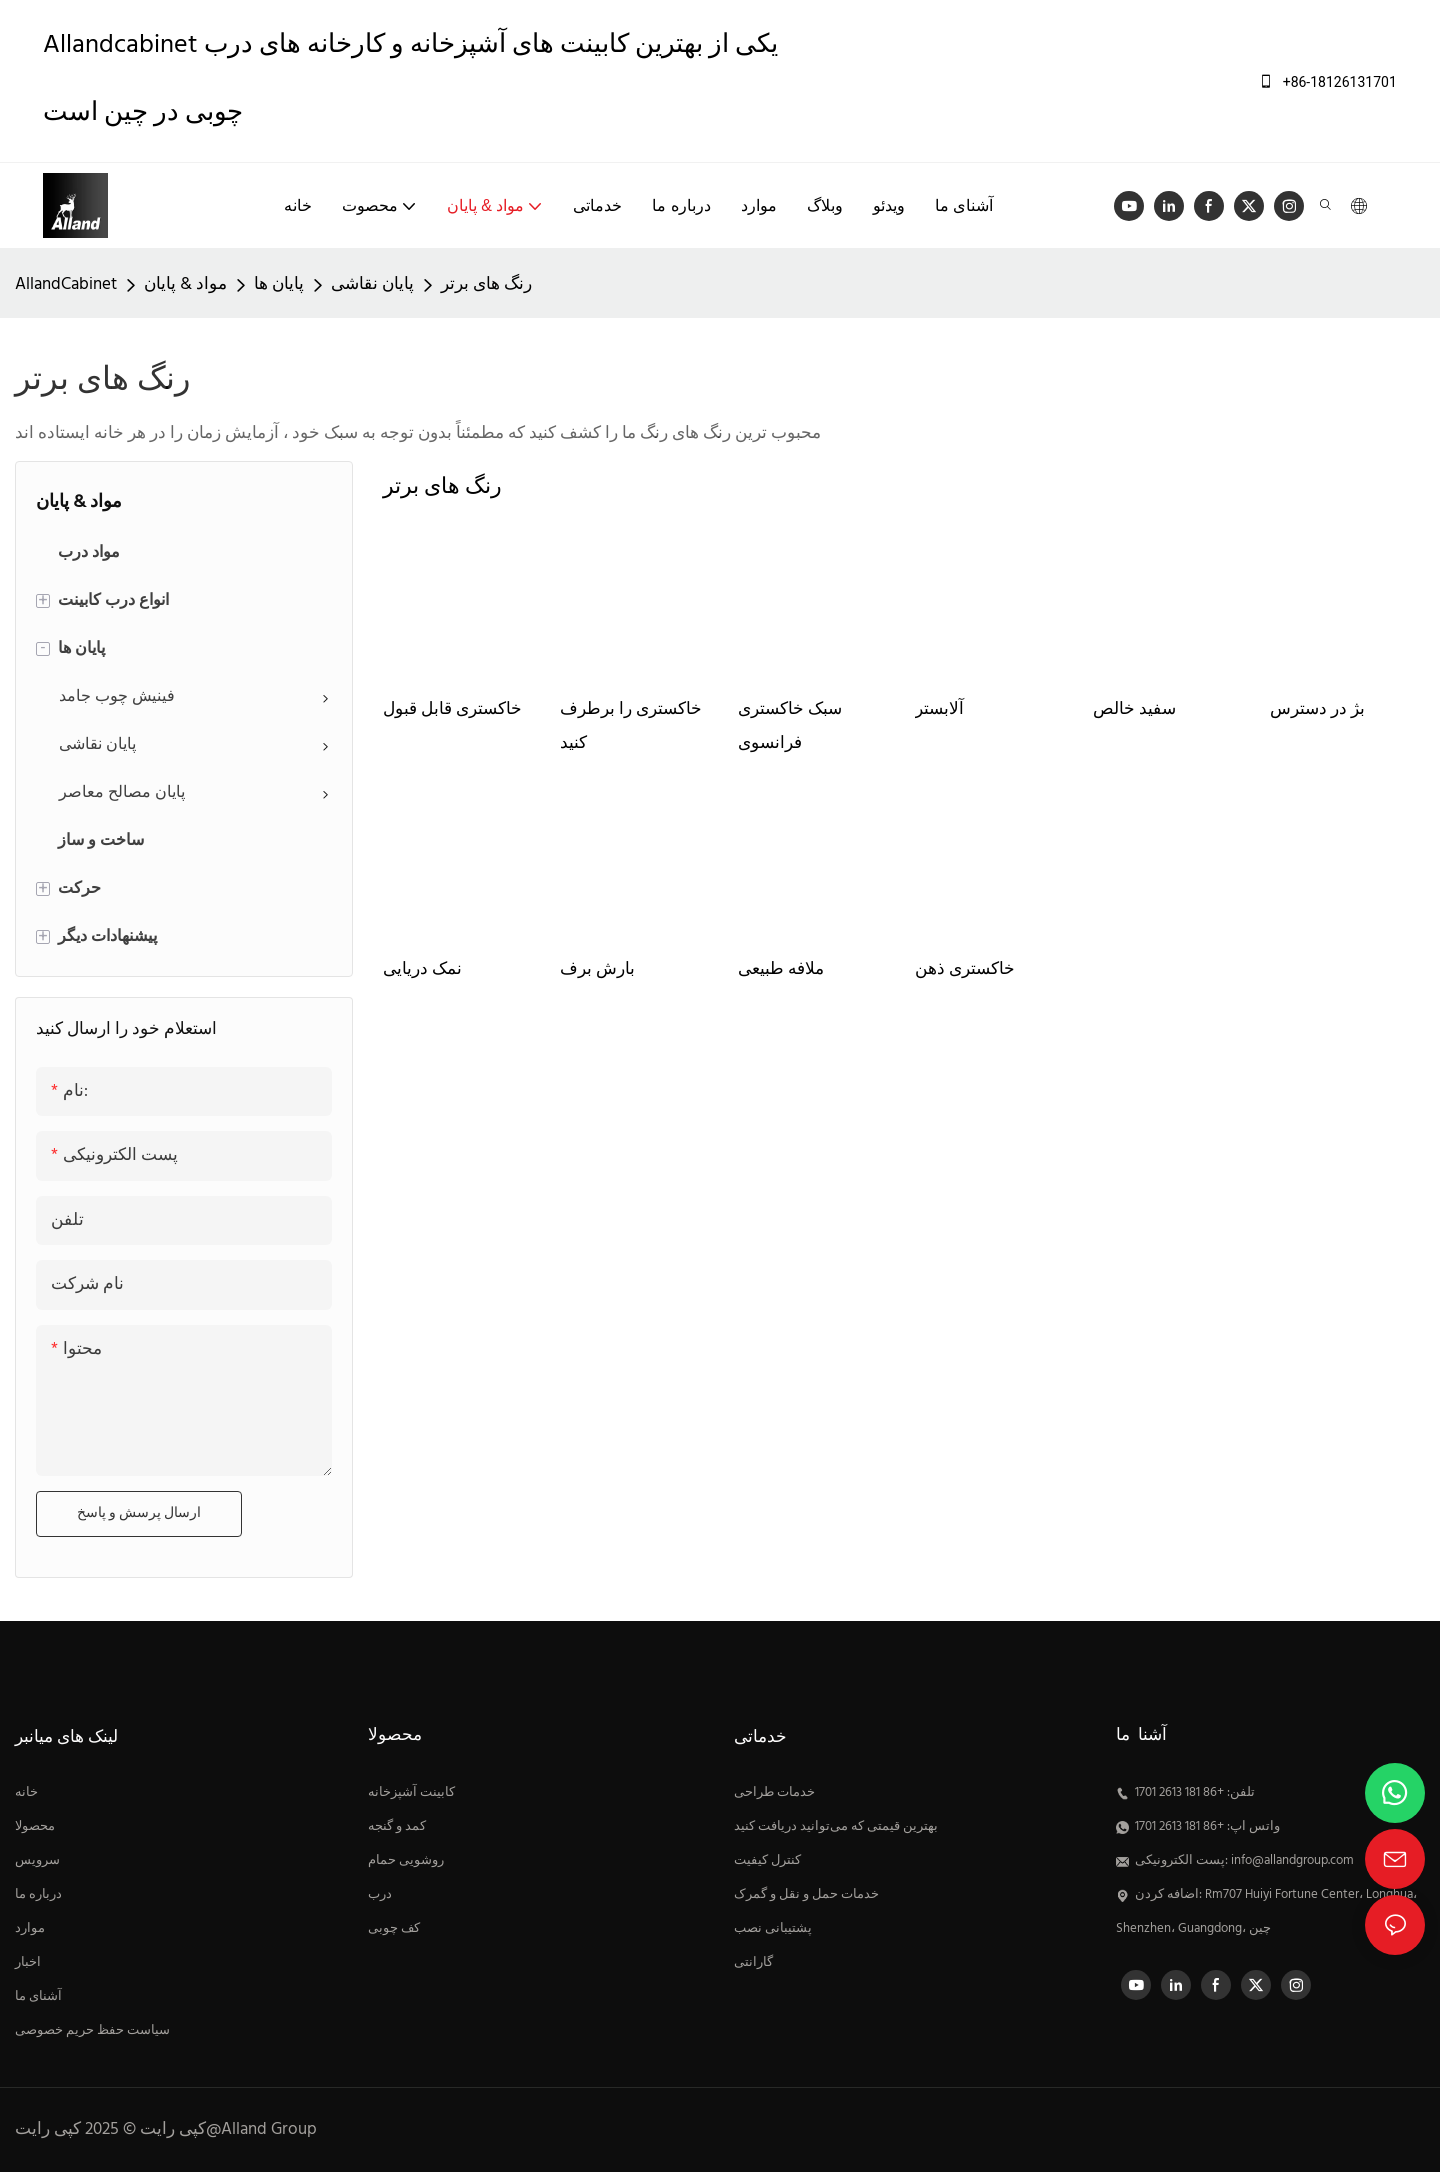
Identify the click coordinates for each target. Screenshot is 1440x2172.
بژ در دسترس (1317, 709)
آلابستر (939, 709)
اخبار (28, 1963)
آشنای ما (38, 1997)
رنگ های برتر (486, 284)
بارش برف (597, 969)
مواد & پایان (185, 284)
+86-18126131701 (1327, 82)
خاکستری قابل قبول (452, 709)
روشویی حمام (406, 1861)
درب (380, 1895)
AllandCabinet (66, 284)
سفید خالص (1134, 709)
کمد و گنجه (397, 1827)
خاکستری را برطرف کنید (631, 726)
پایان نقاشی (372, 284)
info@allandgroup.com (1292, 1861)
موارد (30, 1929)
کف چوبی (394, 1929)
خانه (26, 1793)
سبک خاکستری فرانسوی (790, 726)
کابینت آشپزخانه (411, 1793)
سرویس (37, 1861)
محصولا (35, 1827)
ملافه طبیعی (781, 969)
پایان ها (279, 284)
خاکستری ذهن (965, 969)
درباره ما (38, 1895)
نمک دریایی (422, 969)
